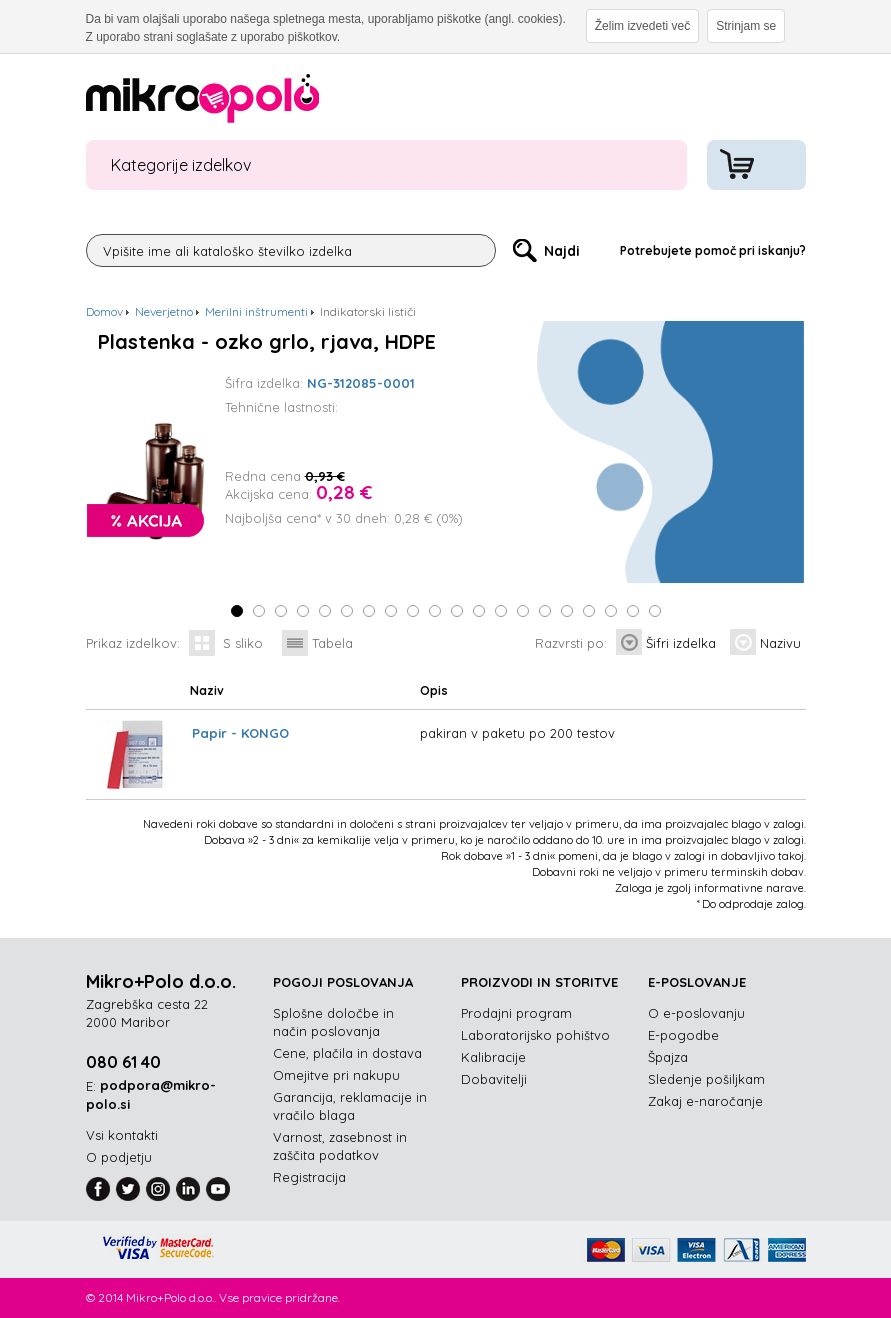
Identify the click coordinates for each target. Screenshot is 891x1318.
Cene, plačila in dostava (347, 1053)
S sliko (243, 643)
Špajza (668, 1057)
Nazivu (780, 643)
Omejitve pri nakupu (336, 1075)
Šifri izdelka (681, 643)
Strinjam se (746, 26)
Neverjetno (164, 311)
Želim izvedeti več (642, 26)
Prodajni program (516, 1013)
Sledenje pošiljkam (706, 1079)
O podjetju (119, 1157)
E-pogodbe (683, 1035)
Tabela (332, 643)
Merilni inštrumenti (256, 311)
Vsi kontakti (122, 1135)
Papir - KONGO (240, 733)
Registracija (309, 1177)
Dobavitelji (494, 1079)
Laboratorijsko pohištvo (535, 1035)
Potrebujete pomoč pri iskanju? (713, 250)
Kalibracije (493, 1057)
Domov (104, 311)
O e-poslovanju (696, 1013)
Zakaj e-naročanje (705, 1101)
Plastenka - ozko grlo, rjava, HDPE (267, 342)
